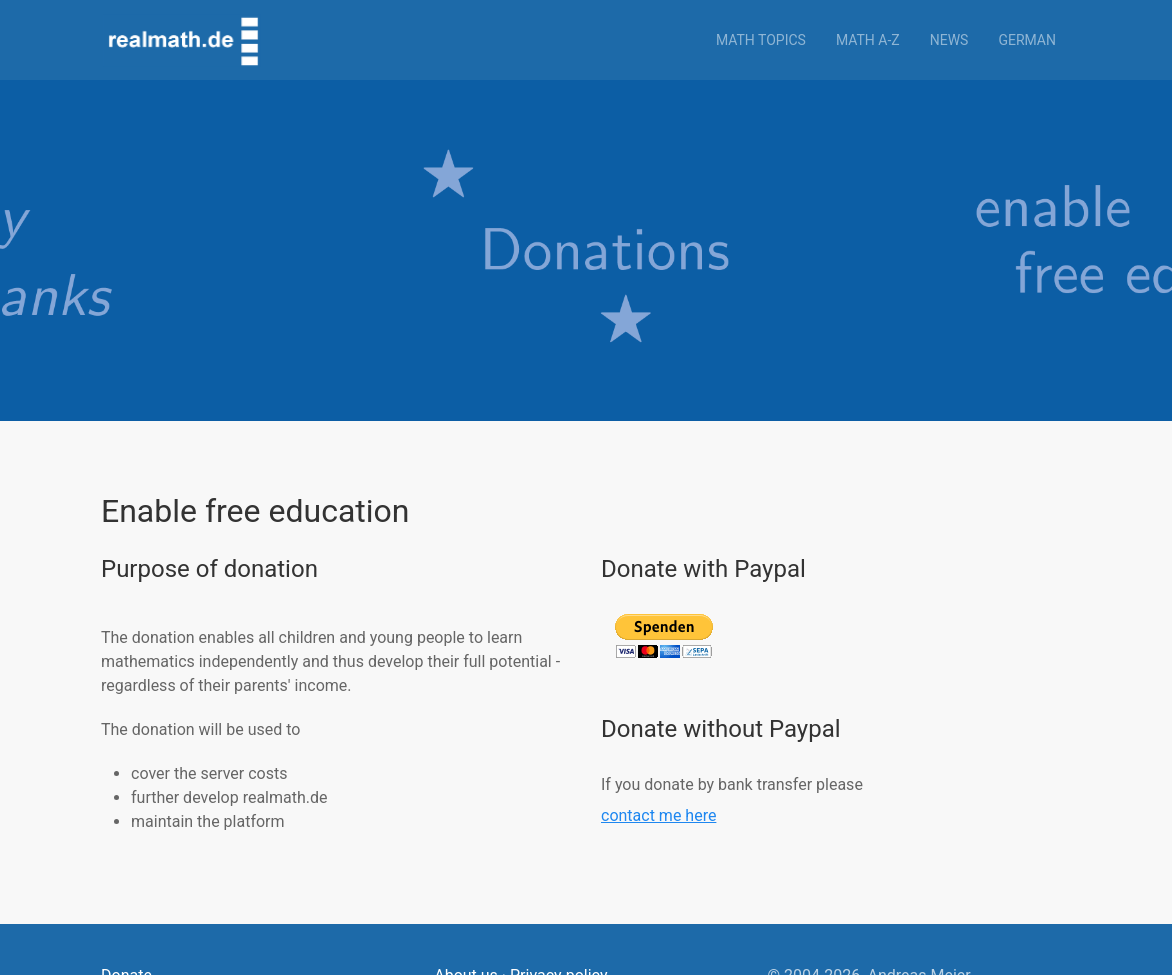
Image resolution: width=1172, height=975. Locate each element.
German (1027, 40)
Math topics (761, 40)
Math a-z (868, 40)
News (949, 40)
